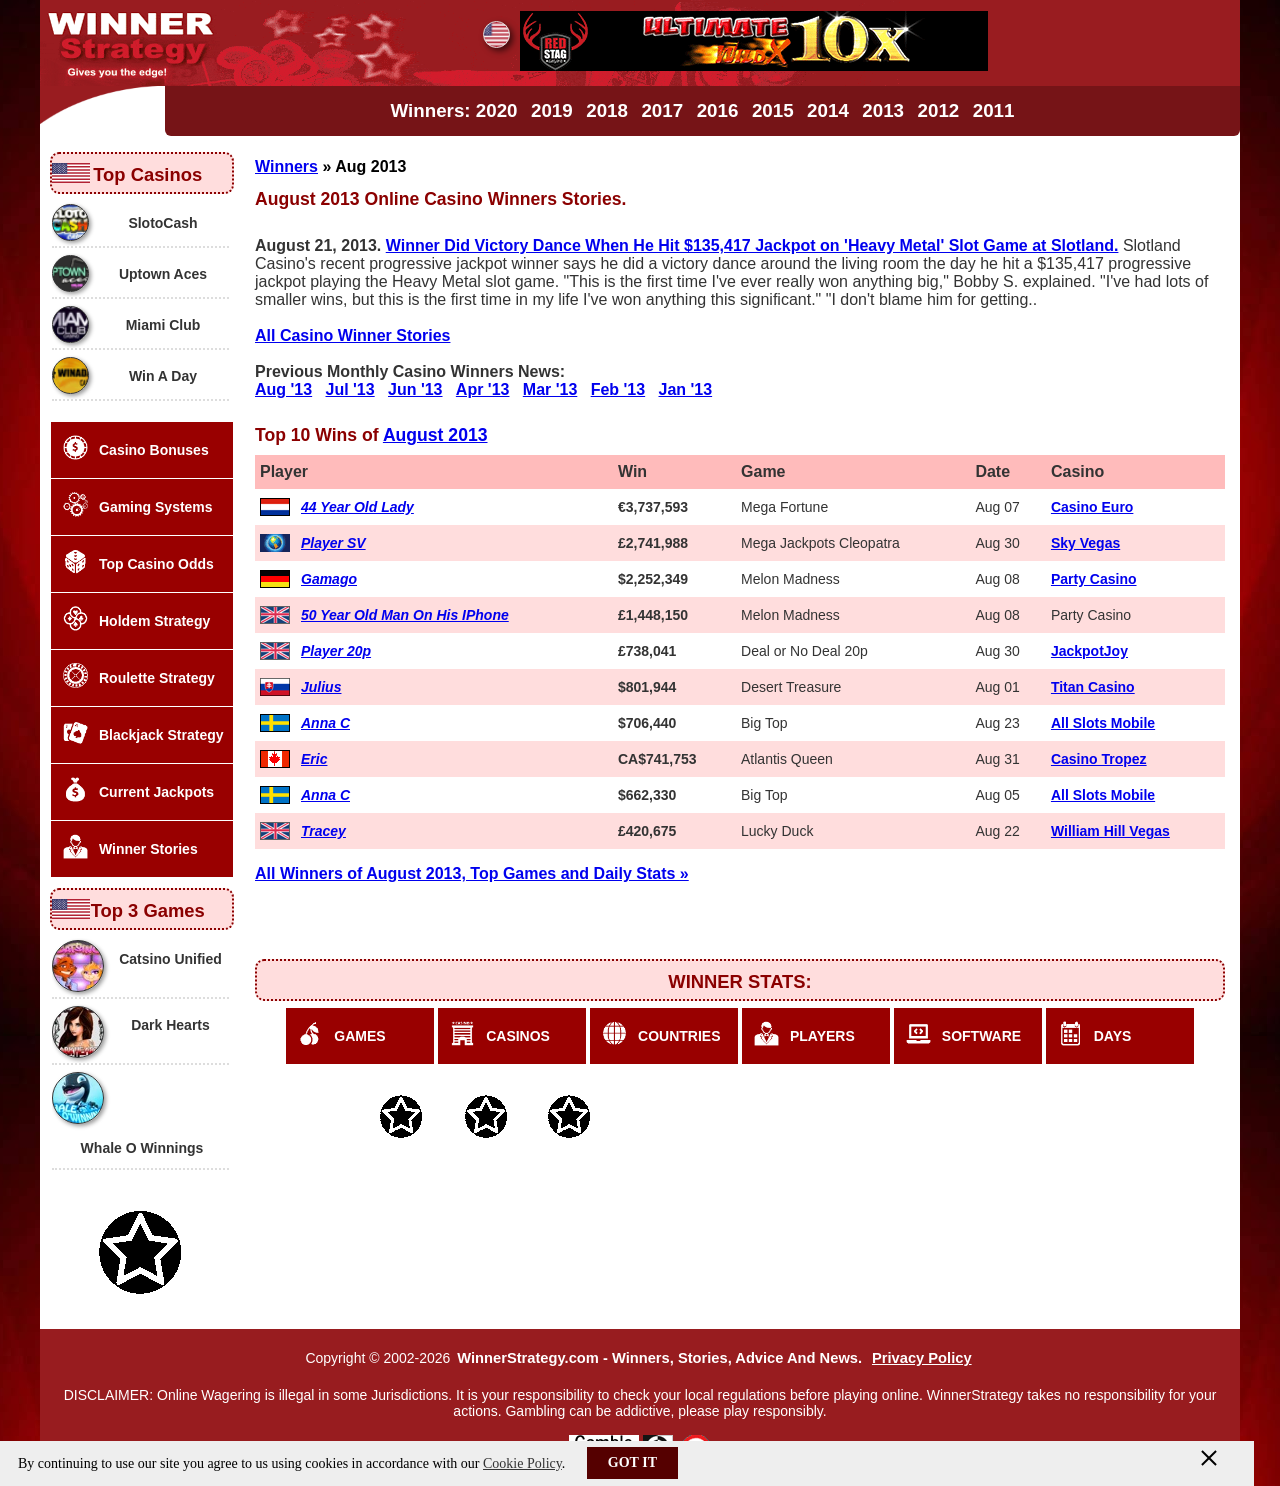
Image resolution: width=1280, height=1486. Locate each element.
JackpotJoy (1089, 651)
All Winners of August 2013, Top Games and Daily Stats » (472, 873)
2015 (773, 110)
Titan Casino (1093, 687)
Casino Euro (1092, 507)
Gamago (329, 579)
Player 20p (336, 651)
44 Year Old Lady (357, 507)
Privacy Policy (922, 1358)
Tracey (323, 831)
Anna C (325, 723)
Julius (321, 687)
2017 (662, 110)
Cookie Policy (522, 1463)
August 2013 (435, 435)
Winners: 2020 (454, 110)
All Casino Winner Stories (352, 335)
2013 (883, 110)
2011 (994, 110)
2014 (828, 110)
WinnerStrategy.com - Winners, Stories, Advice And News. (659, 1358)
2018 (607, 110)
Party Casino (1094, 579)
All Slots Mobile (1103, 723)
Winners (286, 166)
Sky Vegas (1085, 543)
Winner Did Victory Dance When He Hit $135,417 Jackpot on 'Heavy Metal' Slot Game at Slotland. (752, 245)
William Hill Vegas (1110, 831)
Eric (314, 759)
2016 (718, 110)
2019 (552, 110)
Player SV (333, 543)
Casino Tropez (1099, 759)
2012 (939, 110)
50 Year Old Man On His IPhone (405, 615)
